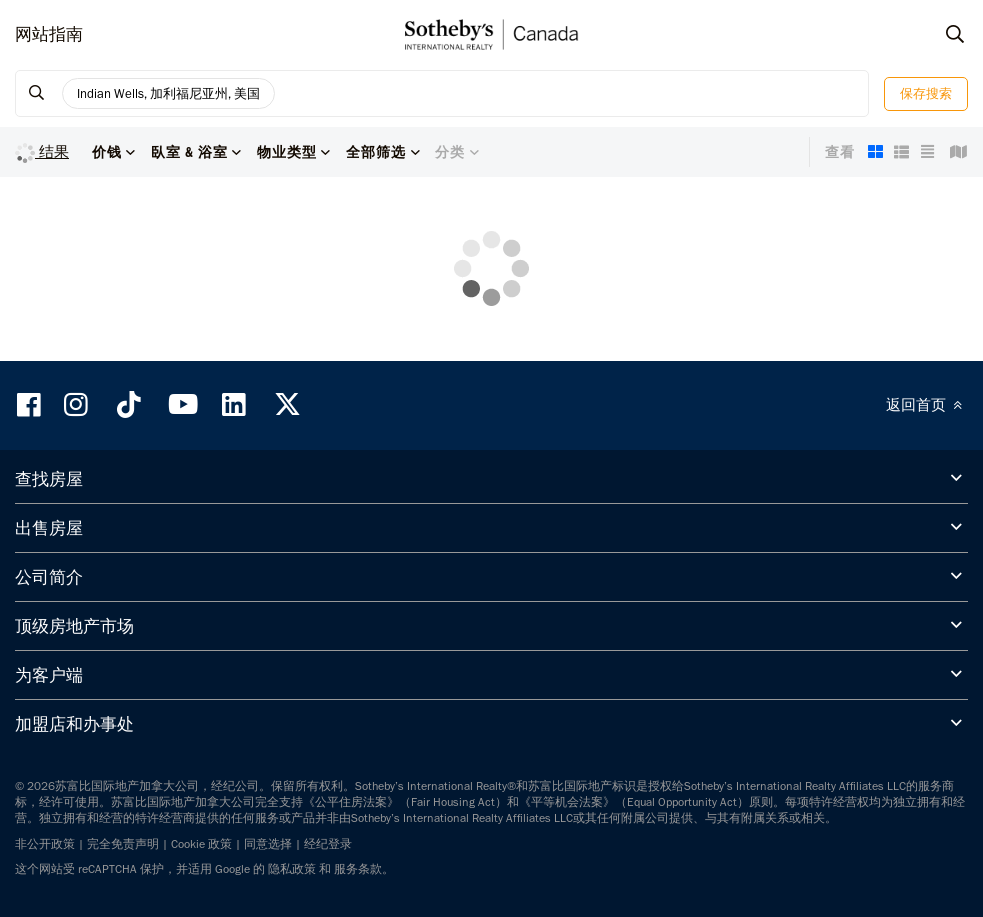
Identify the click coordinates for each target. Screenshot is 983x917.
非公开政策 (45, 844)
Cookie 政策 (201, 844)
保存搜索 (926, 93)
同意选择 (268, 844)
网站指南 (49, 34)
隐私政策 (292, 869)
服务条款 (358, 869)
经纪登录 (328, 844)
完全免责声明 (123, 844)
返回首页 (927, 405)
